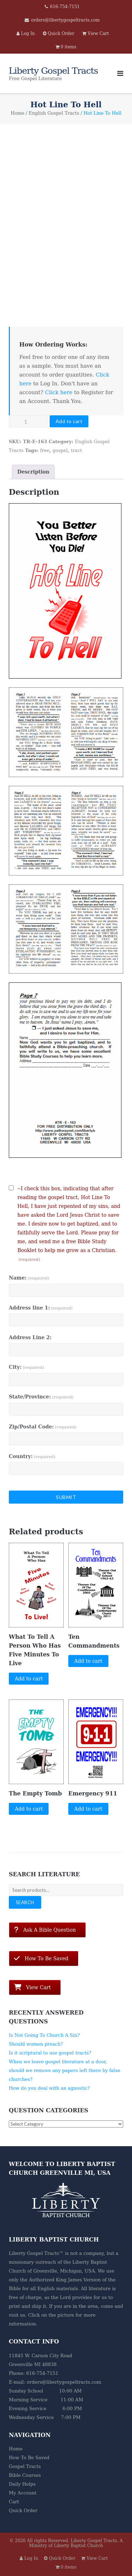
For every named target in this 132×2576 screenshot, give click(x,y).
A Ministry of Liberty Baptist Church (76, 2543)
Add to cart (69, 421)
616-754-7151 (65, 6)
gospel (60, 450)
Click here (59, 392)
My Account (22, 2493)
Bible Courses (25, 2475)
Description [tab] (33, 472)
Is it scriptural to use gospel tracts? (50, 2053)
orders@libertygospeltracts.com (65, 20)
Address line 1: (41, 1308)
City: (26, 1367)
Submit (66, 1497)
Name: (29, 1278)
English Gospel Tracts (54, 113)
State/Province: (41, 1397)
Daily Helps (22, 2484)
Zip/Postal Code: (42, 1427)
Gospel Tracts (25, 2466)
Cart (14, 2501)
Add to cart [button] (29, 1678)
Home (17, 113)
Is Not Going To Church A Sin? (44, 2035)
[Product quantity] (28, 421)
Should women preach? (36, 2044)
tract (76, 450)
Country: (32, 1456)
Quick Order (23, 2510)
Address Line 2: (30, 1337)
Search (25, 1902)
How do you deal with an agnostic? (49, 2088)
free (44, 450)
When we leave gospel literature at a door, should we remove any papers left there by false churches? (64, 2070)
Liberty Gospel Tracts (94, 2540)
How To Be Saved (29, 2457)
